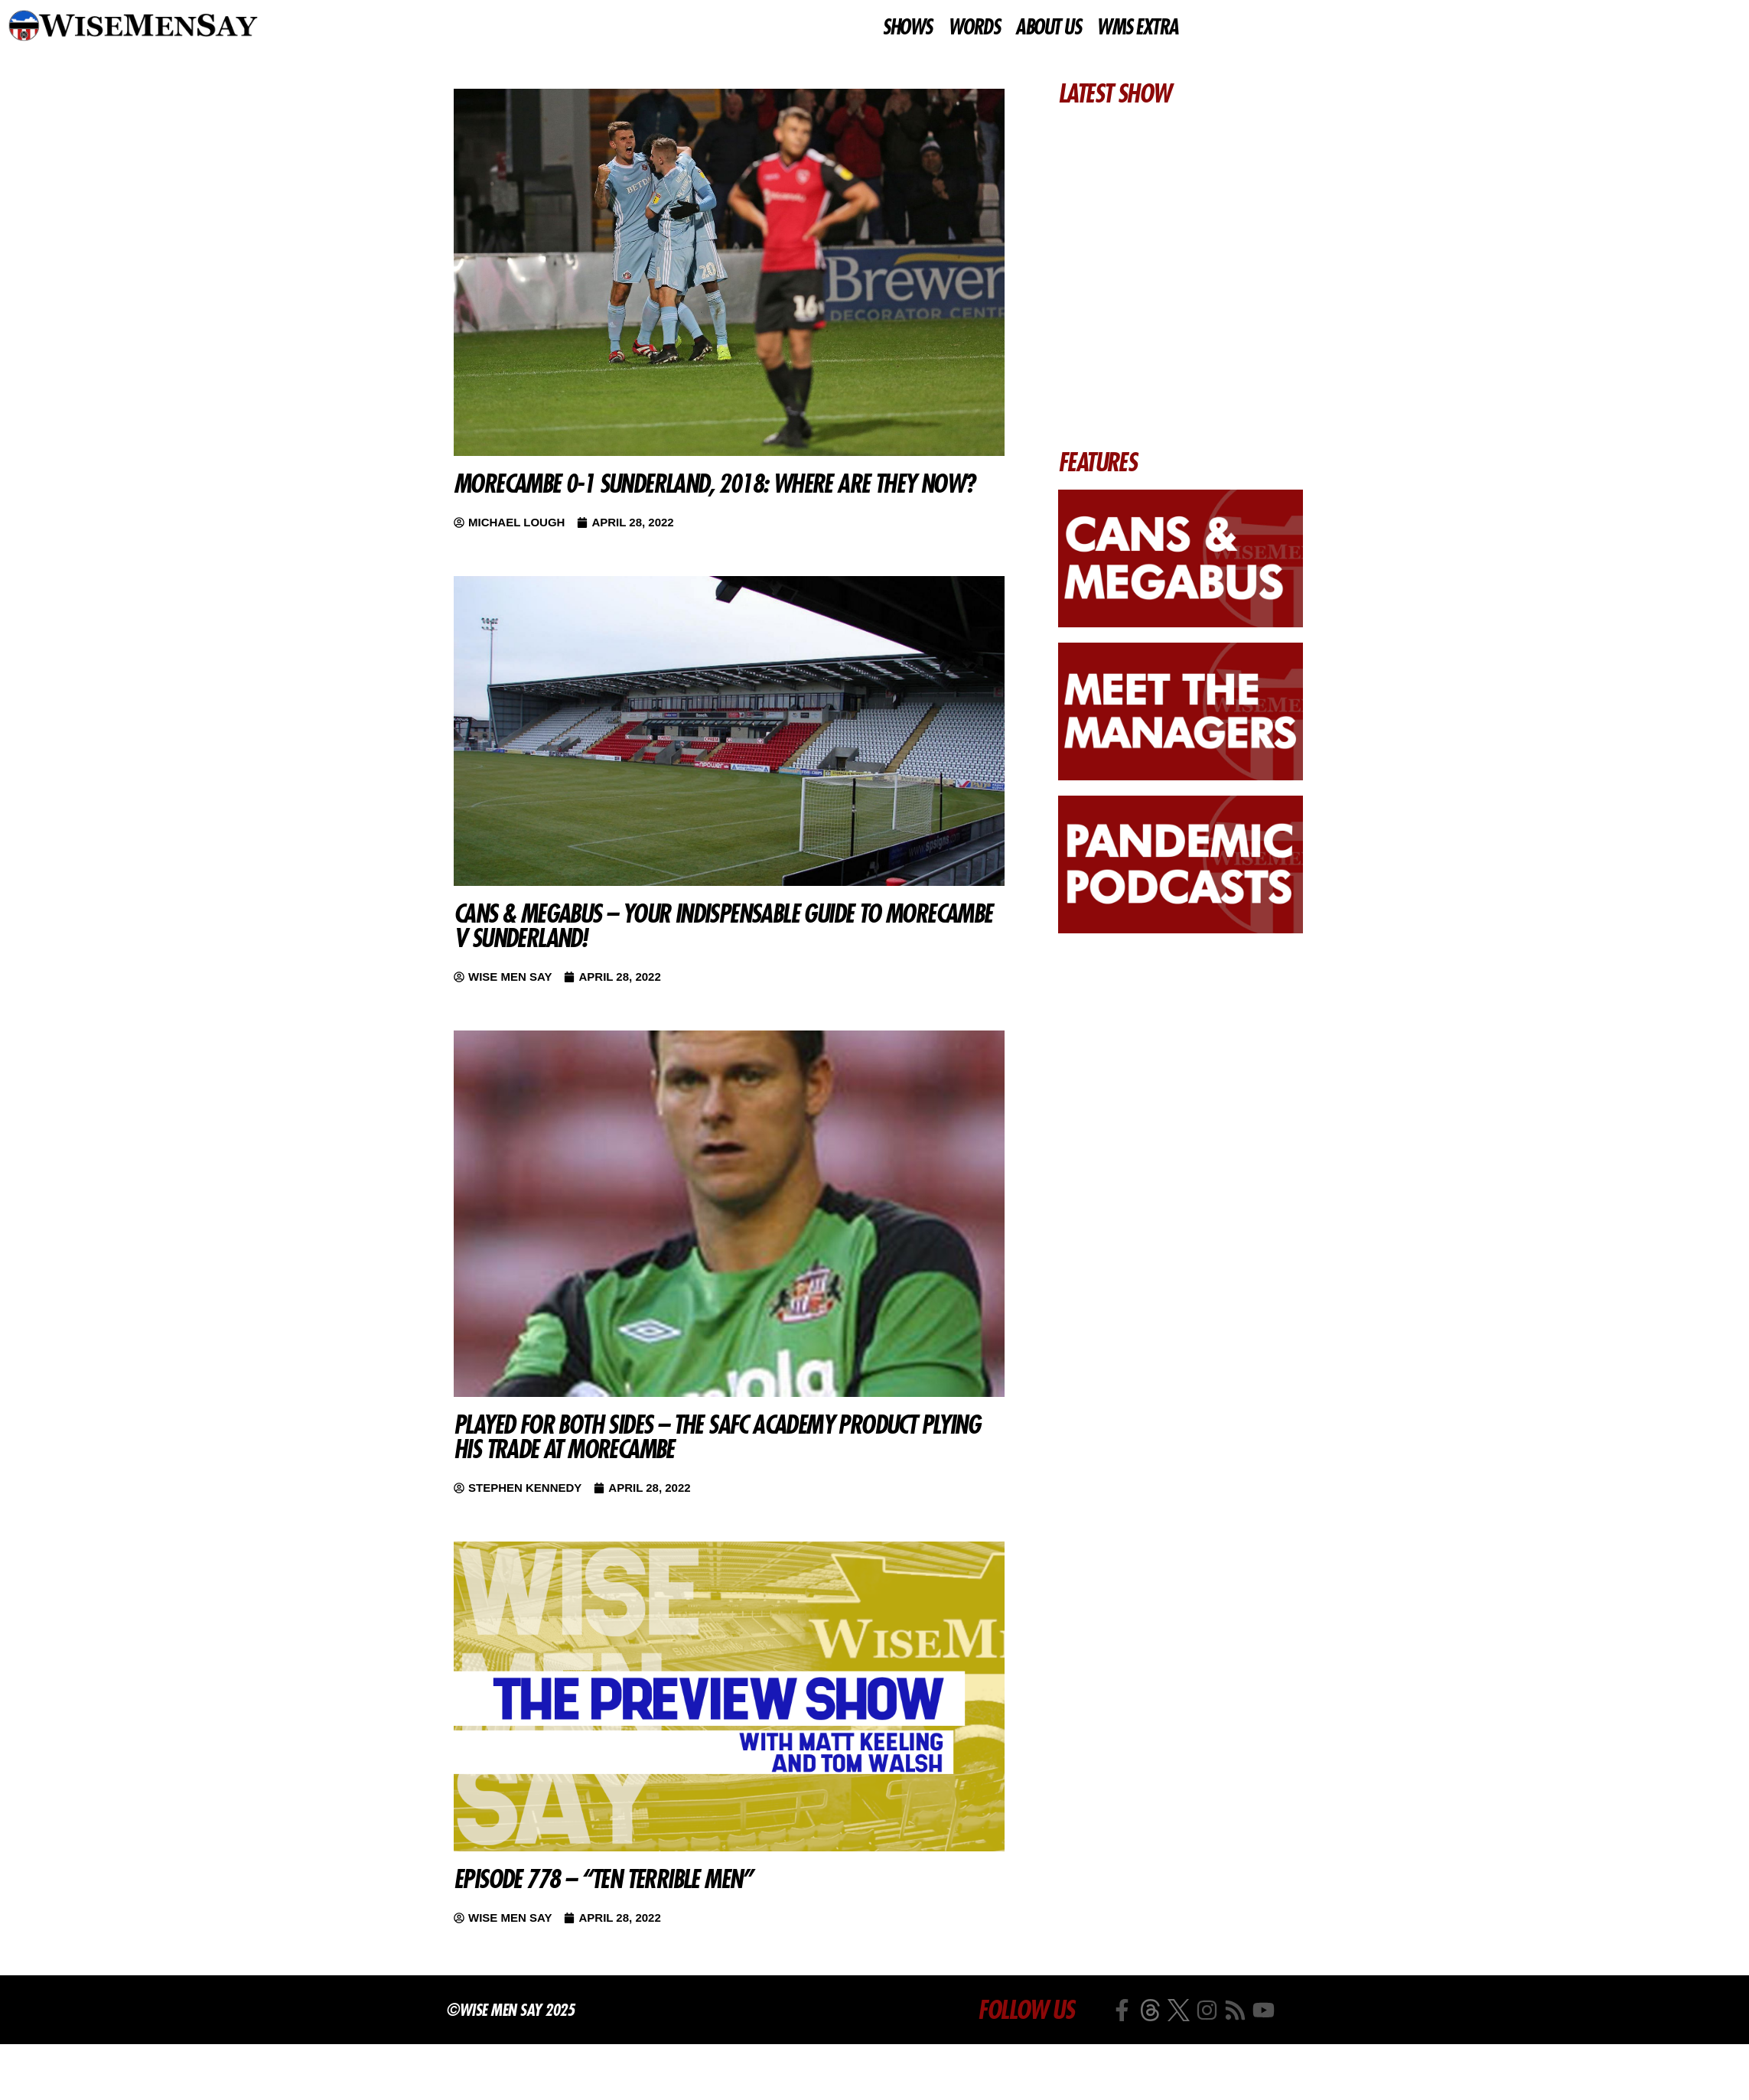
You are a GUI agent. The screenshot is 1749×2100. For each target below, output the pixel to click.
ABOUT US (1047, 27)
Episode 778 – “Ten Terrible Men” (603, 1879)
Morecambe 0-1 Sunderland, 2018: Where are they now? (714, 483)
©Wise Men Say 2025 (510, 2010)
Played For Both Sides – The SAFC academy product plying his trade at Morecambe (716, 1436)
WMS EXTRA (1137, 27)
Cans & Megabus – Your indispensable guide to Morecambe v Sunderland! (723, 925)
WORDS (974, 27)
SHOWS (907, 27)
